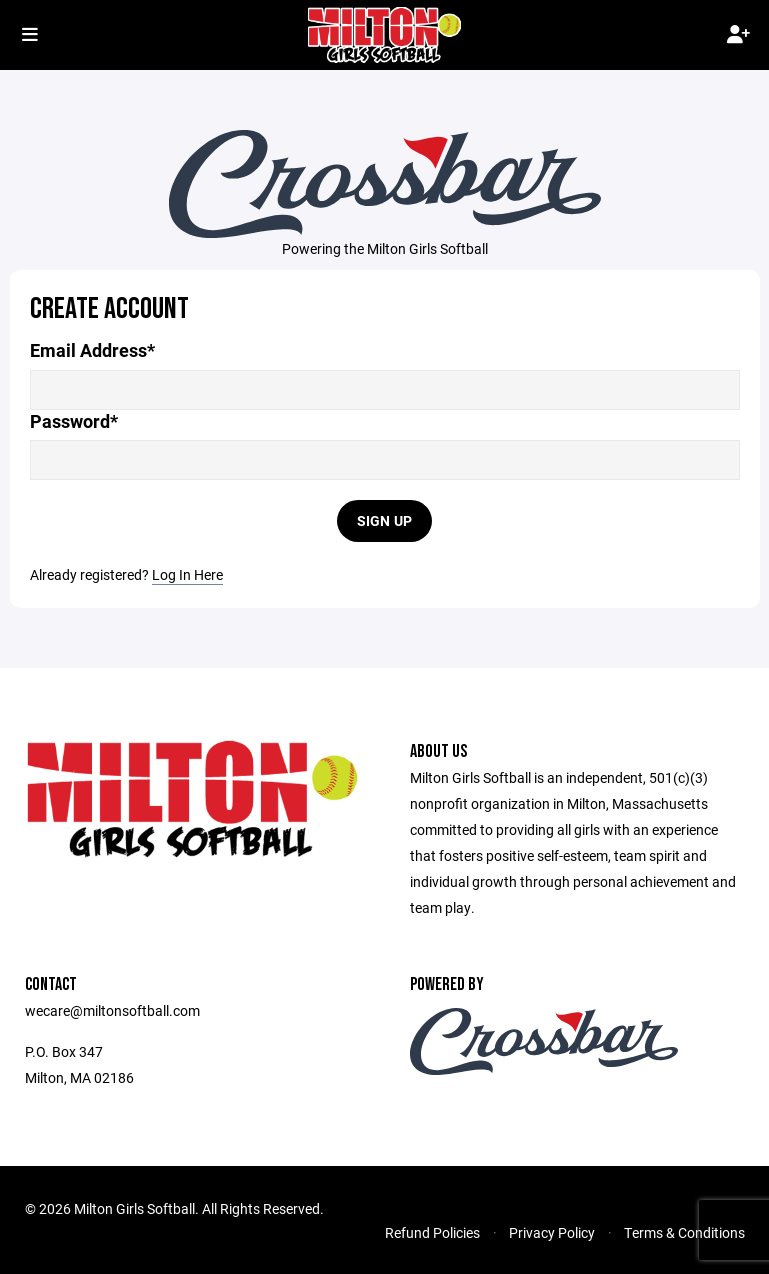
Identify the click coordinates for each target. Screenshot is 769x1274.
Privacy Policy (552, 1232)
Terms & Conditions (684, 1232)
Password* (74, 421)
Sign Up (385, 520)
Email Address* (92, 350)
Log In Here (187, 574)
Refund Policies (432, 1232)
